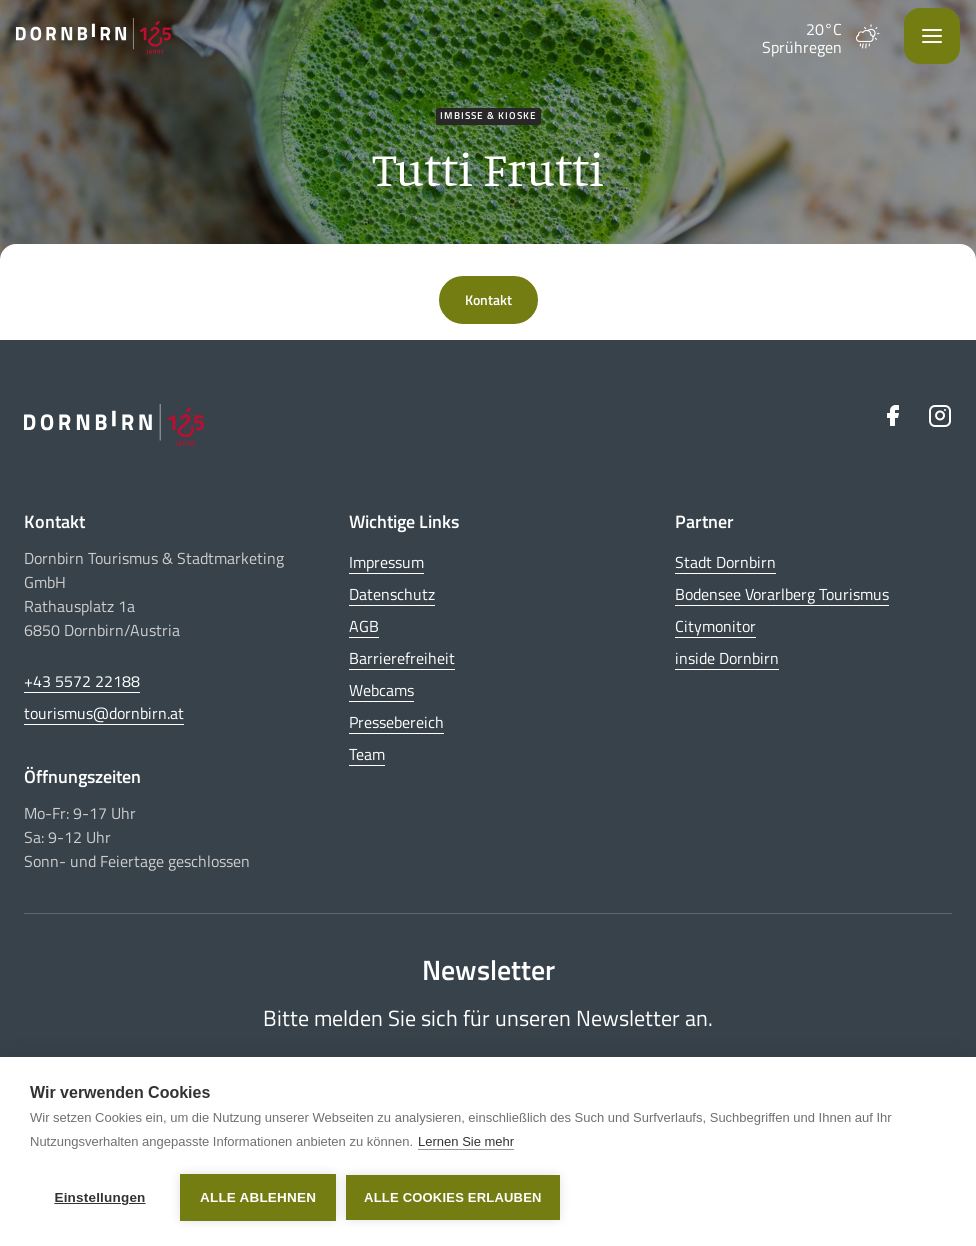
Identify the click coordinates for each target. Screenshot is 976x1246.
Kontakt (488, 299)
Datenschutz (392, 594)
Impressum (386, 562)
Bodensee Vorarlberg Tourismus (782, 594)
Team (367, 754)
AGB (364, 626)
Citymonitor (715, 626)
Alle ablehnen (258, 1197)
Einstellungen (99, 1197)
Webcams (381, 690)
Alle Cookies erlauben (453, 1197)
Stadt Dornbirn (725, 562)
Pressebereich (396, 722)
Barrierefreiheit (402, 658)
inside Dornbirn (727, 658)
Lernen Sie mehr (466, 1141)
